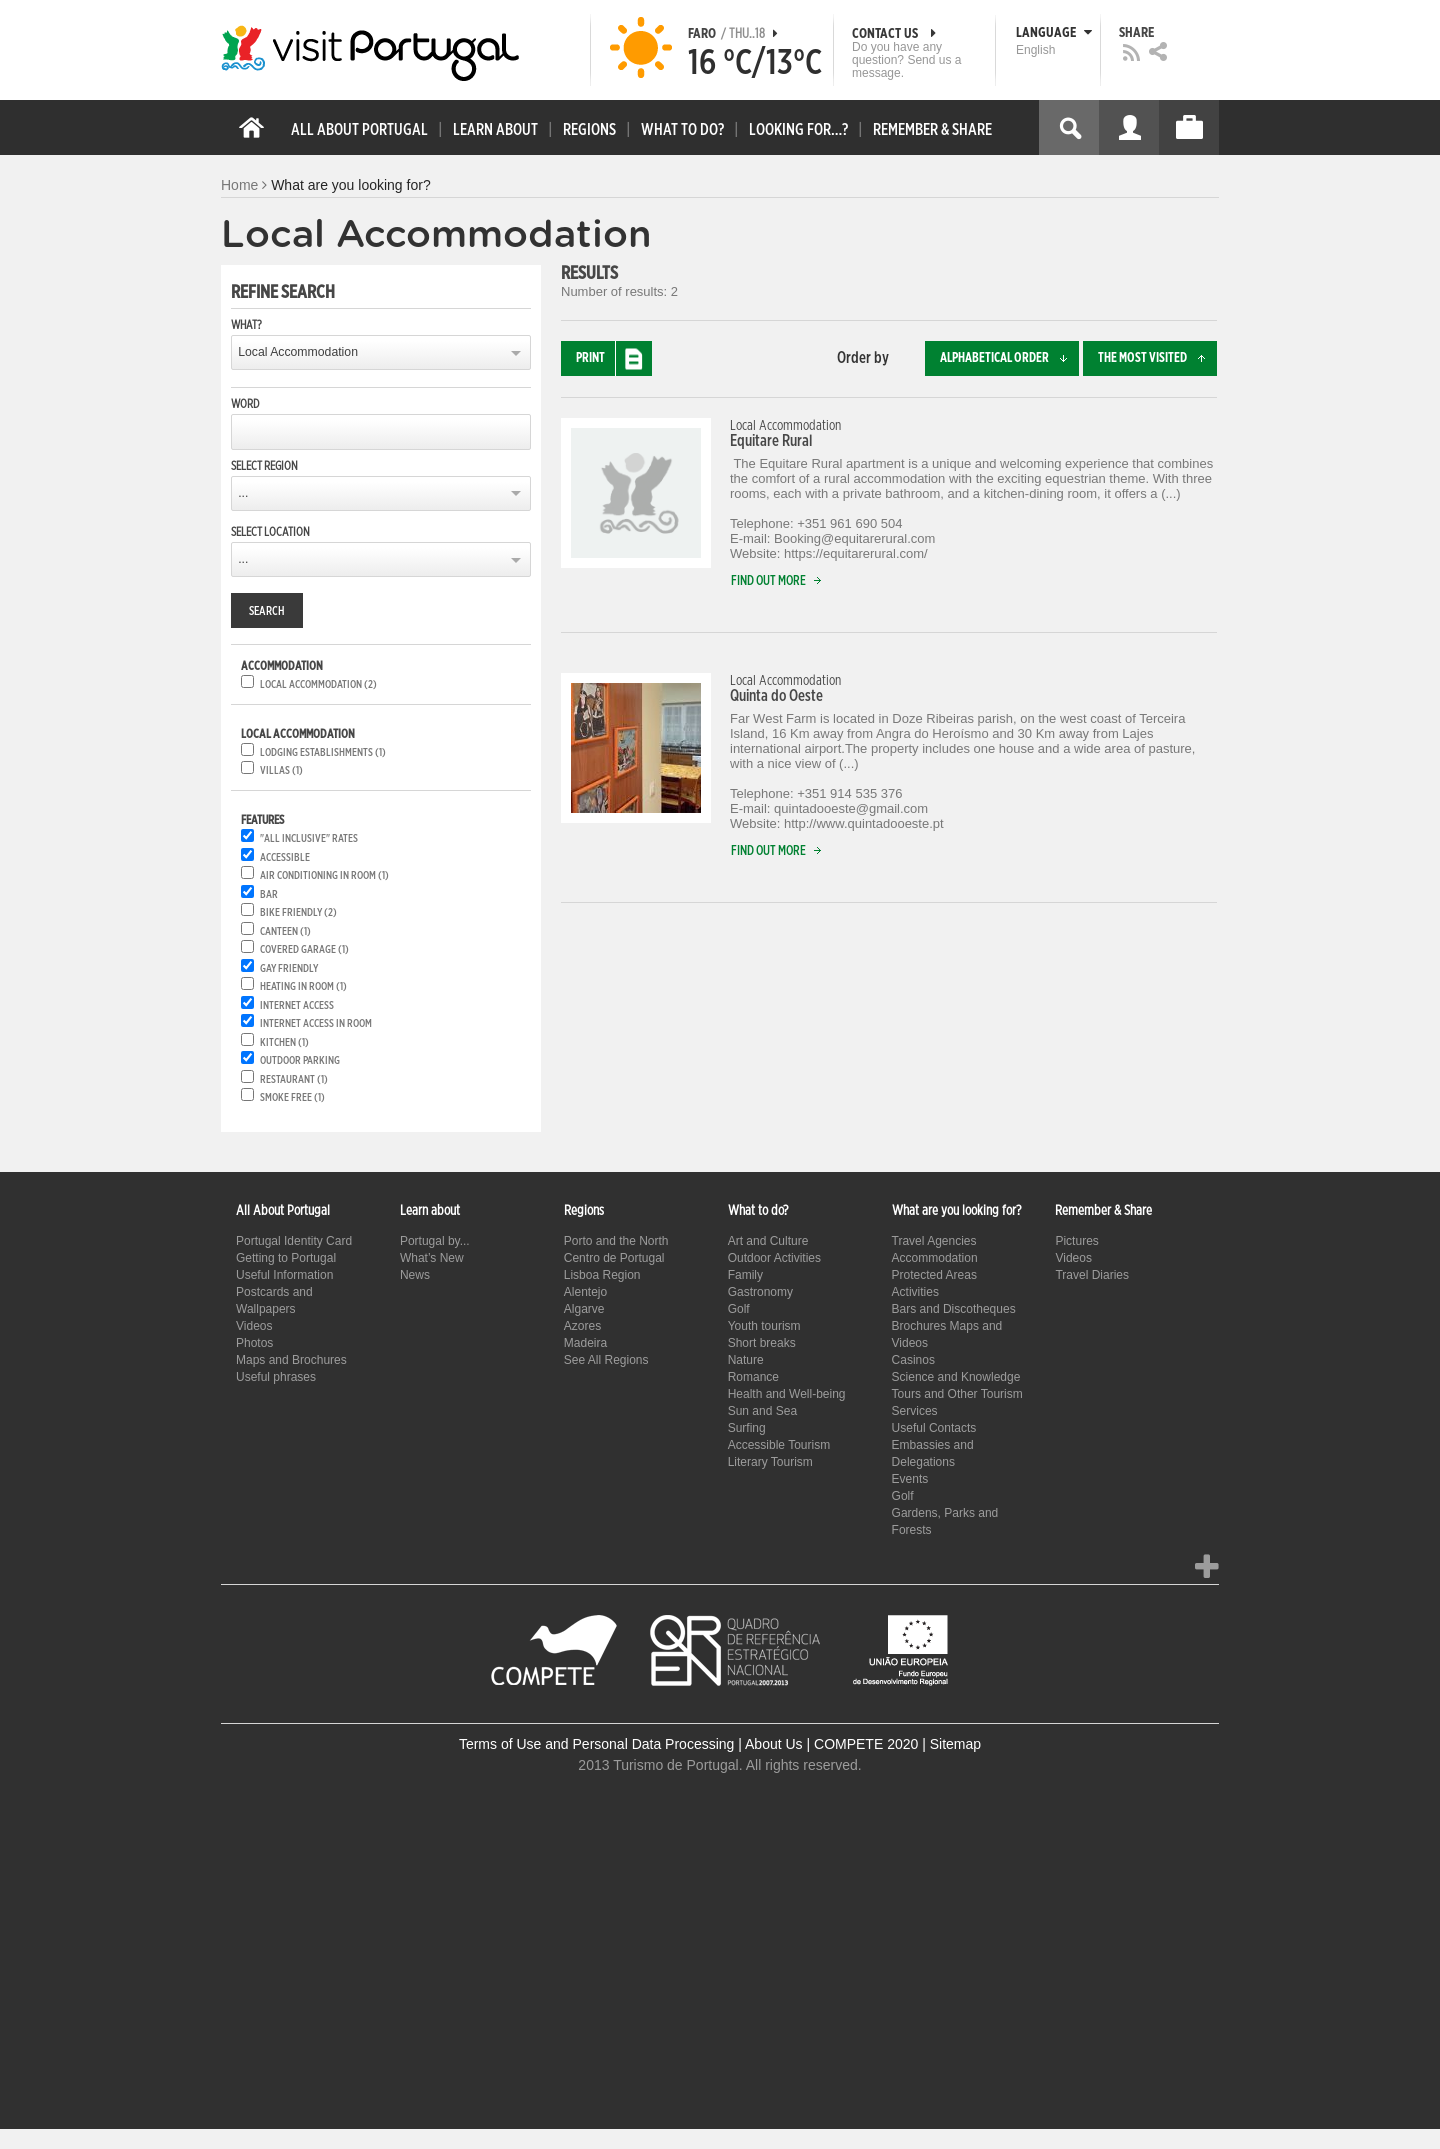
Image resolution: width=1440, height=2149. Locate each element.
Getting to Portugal (286, 1258)
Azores (582, 1326)
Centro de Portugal (614, 1258)
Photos (254, 1343)
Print (614, 358)
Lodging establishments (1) (323, 752)
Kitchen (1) (284, 1042)
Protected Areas (934, 1275)
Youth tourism (764, 1326)
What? (246, 325)
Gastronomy (760, 1292)
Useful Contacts (934, 1428)
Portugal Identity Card (294, 1241)
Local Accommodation (298, 352)
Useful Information (284, 1275)
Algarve (584, 1309)
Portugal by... (435, 1241)
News (415, 1275)
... (243, 493)
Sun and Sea (762, 1411)
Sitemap (955, 1744)
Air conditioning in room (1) (324, 875)
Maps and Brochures (291, 1360)
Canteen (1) (285, 931)
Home (239, 185)
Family (745, 1275)
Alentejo (585, 1292)
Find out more (780, 581)
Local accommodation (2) (318, 684)
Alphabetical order (1009, 358)
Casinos (913, 1360)
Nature (746, 1360)
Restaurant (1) (294, 1079)
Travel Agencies (934, 1241)
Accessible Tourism (779, 1445)
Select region (264, 466)
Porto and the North (616, 1241)
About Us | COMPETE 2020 (831, 1744)
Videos (254, 1326)
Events (910, 1479)
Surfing (747, 1428)
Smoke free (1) (292, 1097)
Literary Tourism (770, 1462)
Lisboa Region (602, 1275)
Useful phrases (276, 1377)
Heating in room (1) (303, 986)
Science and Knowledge (956, 1377)
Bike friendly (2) (298, 912)
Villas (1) (281, 770)
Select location (270, 532)
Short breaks (762, 1343)
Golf (739, 1309)
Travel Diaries (1092, 1275)
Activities (915, 1292)
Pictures (1076, 1241)
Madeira (585, 1343)
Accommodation (935, 1258)
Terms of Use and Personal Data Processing (596, 1744)
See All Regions (606, 1360)
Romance (753, 1377)
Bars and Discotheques (954, 1309)
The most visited (1157, 358)
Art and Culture (768, 1241)
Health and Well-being (787, 1394)
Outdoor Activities (774, 1258)
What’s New (432, 1258)
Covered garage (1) (304, 949)
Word (245, 404)
